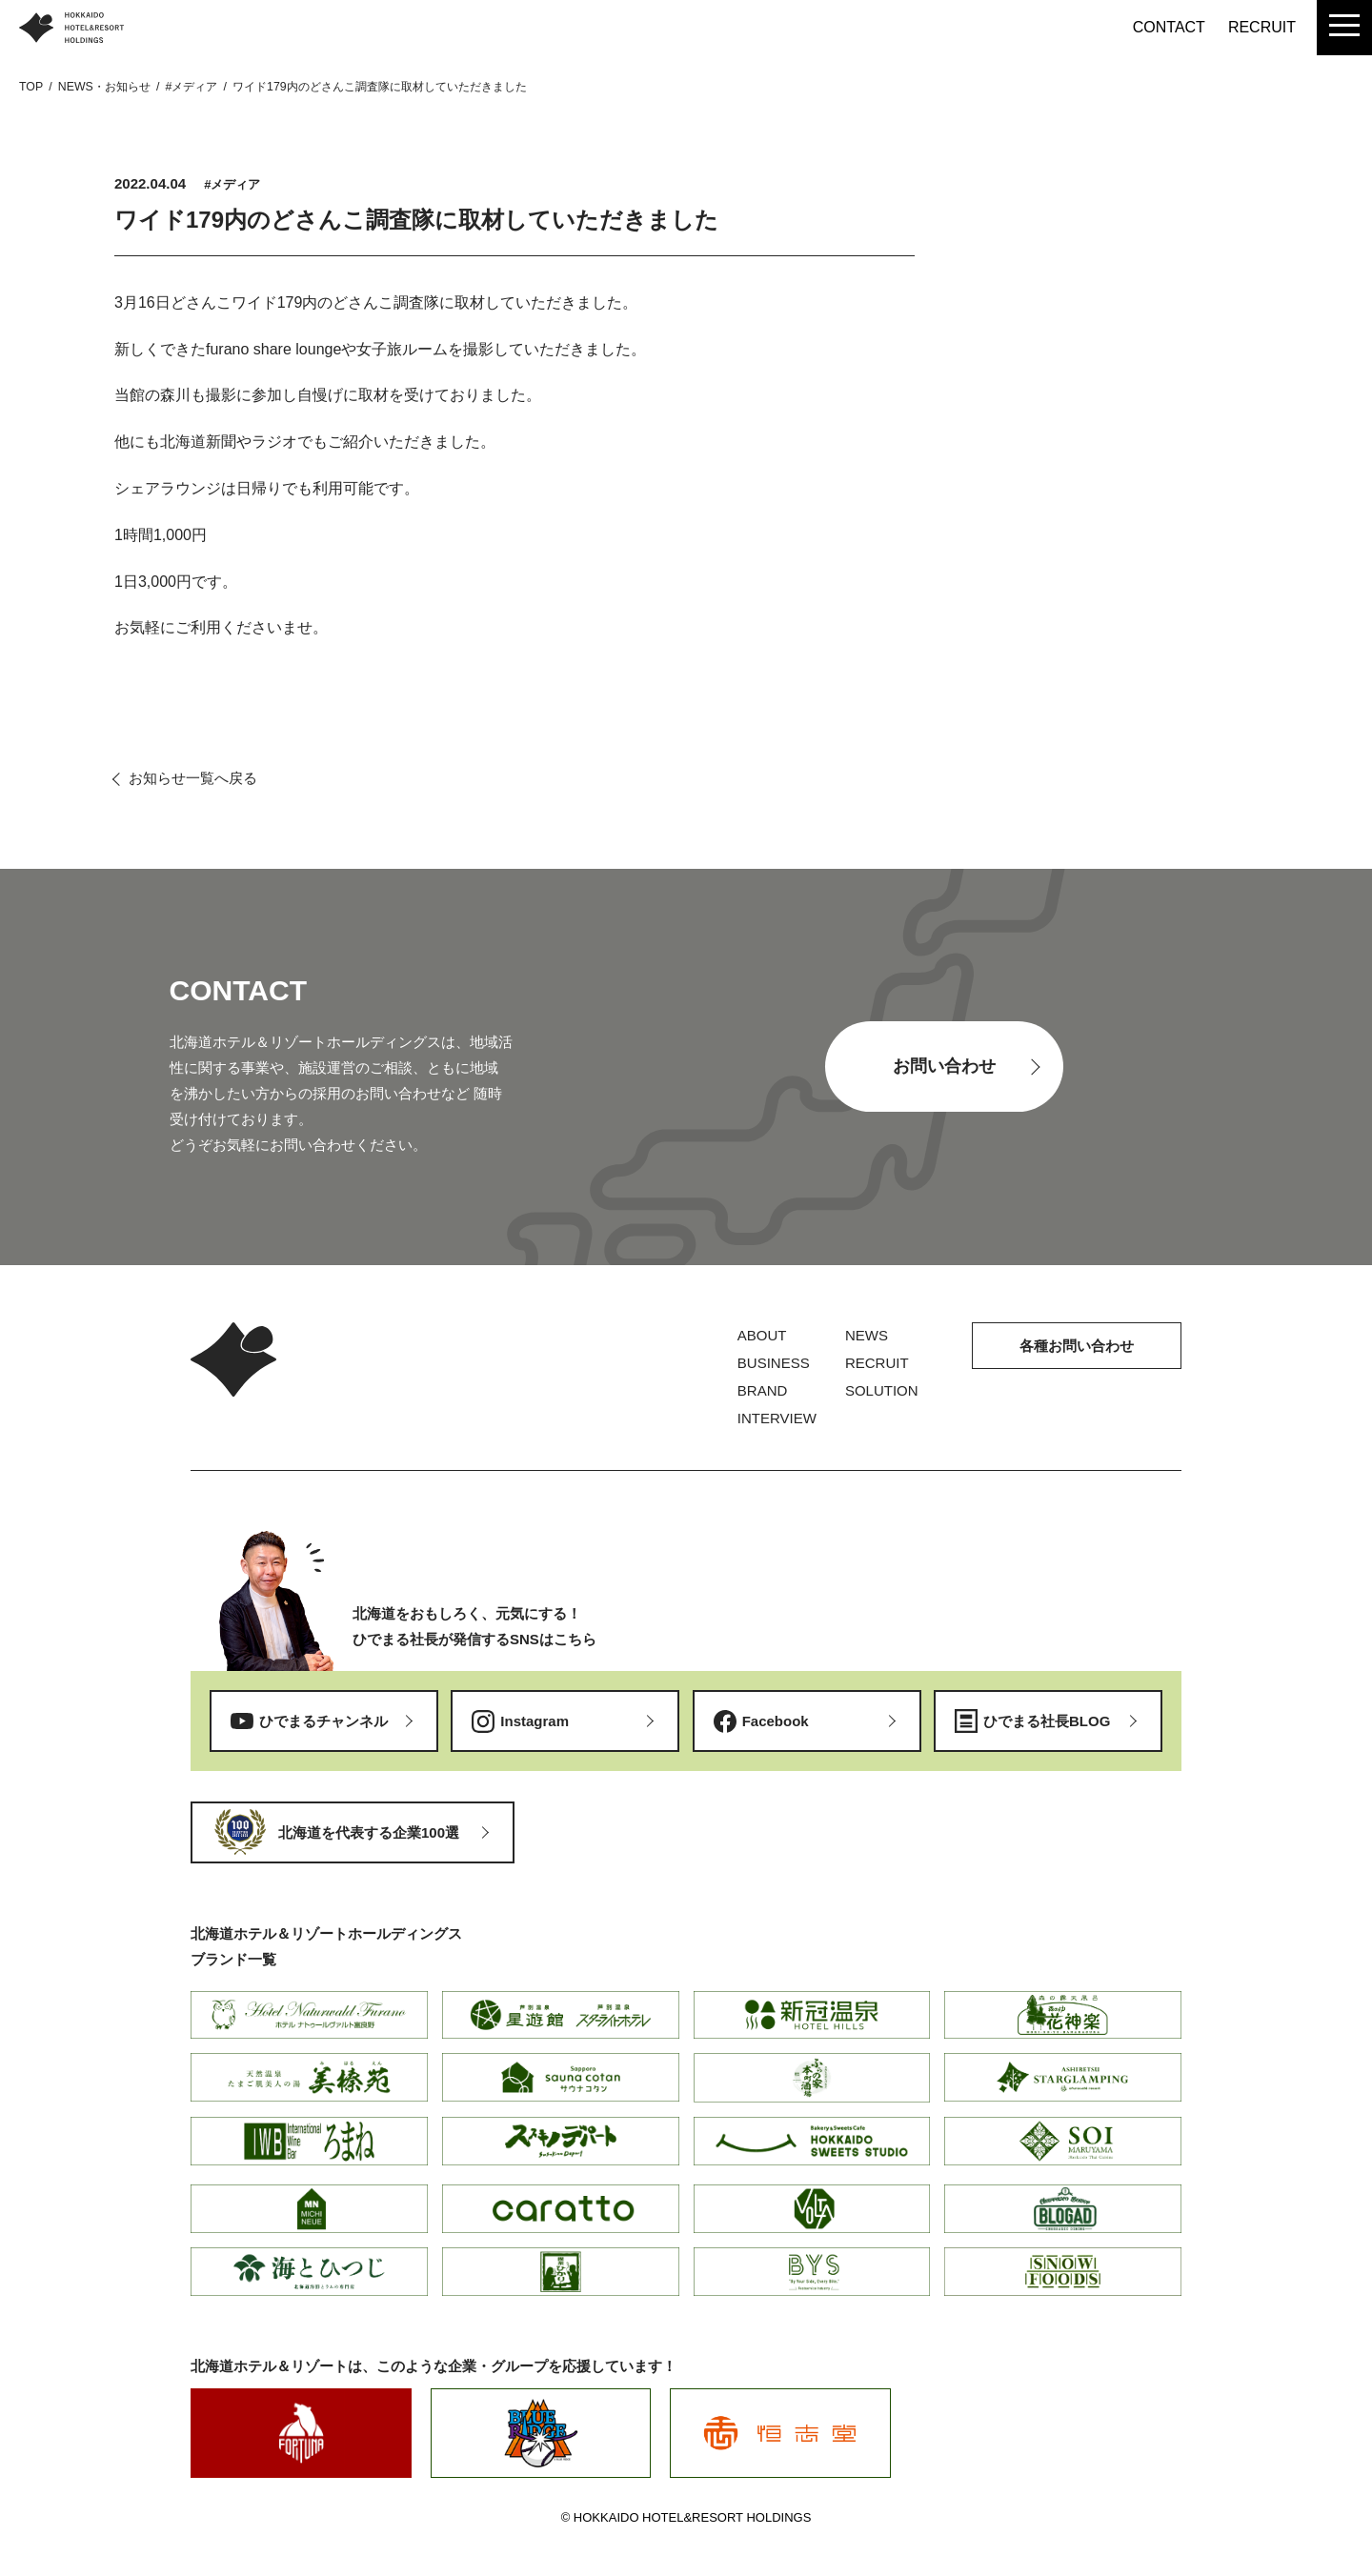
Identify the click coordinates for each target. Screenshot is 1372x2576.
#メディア (232, 184)
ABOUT (762, 1335)
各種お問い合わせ (1076, 1346)
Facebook (775, 1721)
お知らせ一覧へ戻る (193, 778)
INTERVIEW (777, 1418)
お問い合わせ (944, 1066)
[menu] (1344, 27)
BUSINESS (773, 1363)
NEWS (866, 1335)
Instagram (534, 1721)
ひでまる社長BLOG (1046, 1721)
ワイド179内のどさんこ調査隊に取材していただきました (416, 219)
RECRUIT (1262, 27)
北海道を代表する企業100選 (368, 1832)
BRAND (762, 1390)
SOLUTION (881, 1390)
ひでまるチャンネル (323, 1721)
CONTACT (1169, 27)
